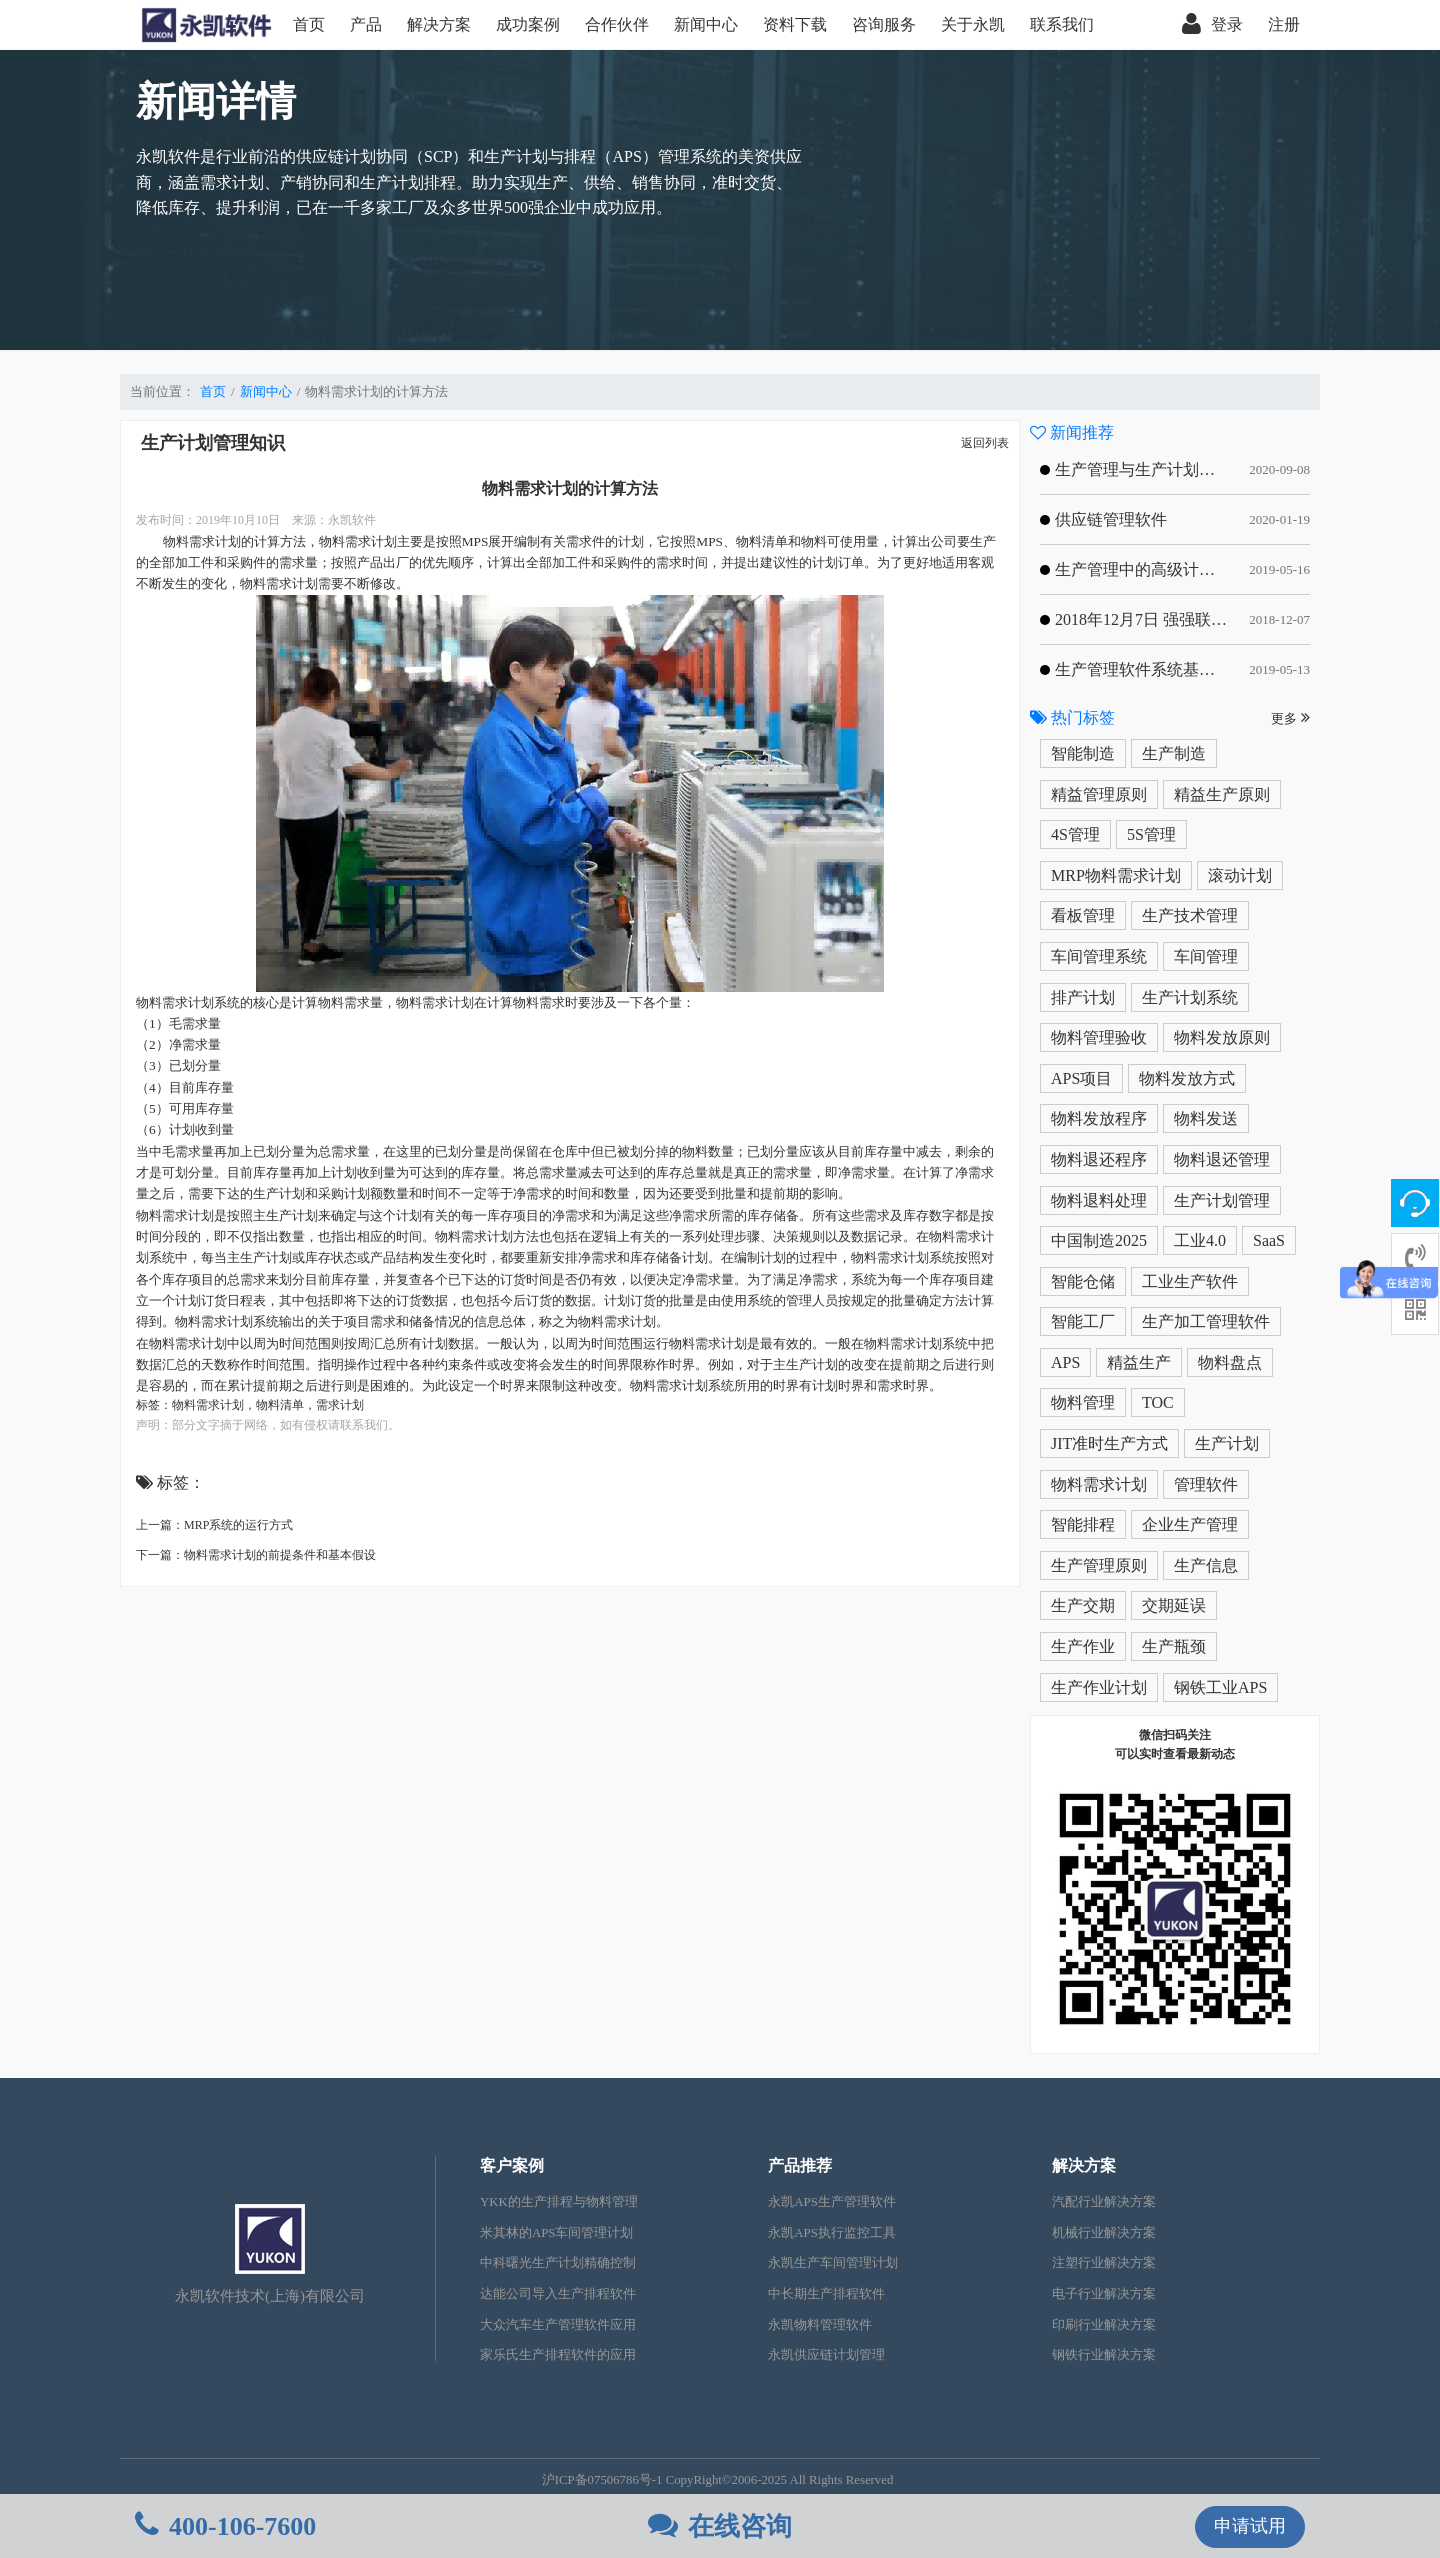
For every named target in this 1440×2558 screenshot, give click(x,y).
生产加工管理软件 (1206, 1321)
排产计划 (1083, 997)
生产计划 (1227, 1443)
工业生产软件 (1190, 1281)
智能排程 (1083, 1524)
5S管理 (1151, 834)
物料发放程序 (1099, 1118)
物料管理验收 (1099, 1037)
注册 (1284, 24)
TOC (1158, 1402)
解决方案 (439, 24)
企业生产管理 (1190, 1524)
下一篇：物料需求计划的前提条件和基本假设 (256, 1555)
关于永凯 (973, 24)
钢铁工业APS (1220, 1687)
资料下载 (795, 24)
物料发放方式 (1187, 1078)
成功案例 (528, 24)
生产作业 (1083, 1646)
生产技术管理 (1190, 915)
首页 (309, 24)
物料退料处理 (1099, 1200)
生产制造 (1174, 753)
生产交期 (1083, 1605)
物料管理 (1083, 1402)
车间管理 (1206, 956)
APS (1065, 1362)
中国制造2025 (1099, 1240)
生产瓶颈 (1174, 1646)
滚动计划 (1240, 875)
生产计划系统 (1190, 997)
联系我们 (1062, 24)
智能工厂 (1083, 1321)
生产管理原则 (1099, 1565)
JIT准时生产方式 (1109, 1443)
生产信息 (1206, 1565)
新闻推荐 (1072, 432)
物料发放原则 (1222, 1037)
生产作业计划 (1099, 1687)
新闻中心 (706, 24)
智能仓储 (1083, 1281)
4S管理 (1075, 834)
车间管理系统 (1099, 956)
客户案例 (512, 2165)
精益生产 (1139, 1362)
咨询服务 (884, 24)
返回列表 (985, 443)
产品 (366, 24)
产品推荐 (800, 2165)
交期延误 (1174, 1605)
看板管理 (1083, 915)
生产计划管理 (1222, 1200)
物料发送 (1206, 1118)
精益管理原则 (1099, 794)
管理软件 (1206, 1484)
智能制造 (1083, 753)
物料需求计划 (208, 1405)
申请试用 (1250, 2526)
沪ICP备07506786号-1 (602, 2480)
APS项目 (1081, 1078)
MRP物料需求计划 (1116, 875)
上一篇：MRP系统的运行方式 (214, 1525)
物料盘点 (1230, 1362)
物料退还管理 (1222, 1159)
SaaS (1269, 1240)
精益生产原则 (1222, 794)
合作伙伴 (617, 24)
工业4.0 (1200, 1240)
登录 (1212, 25)
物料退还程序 (1099, 1159)
